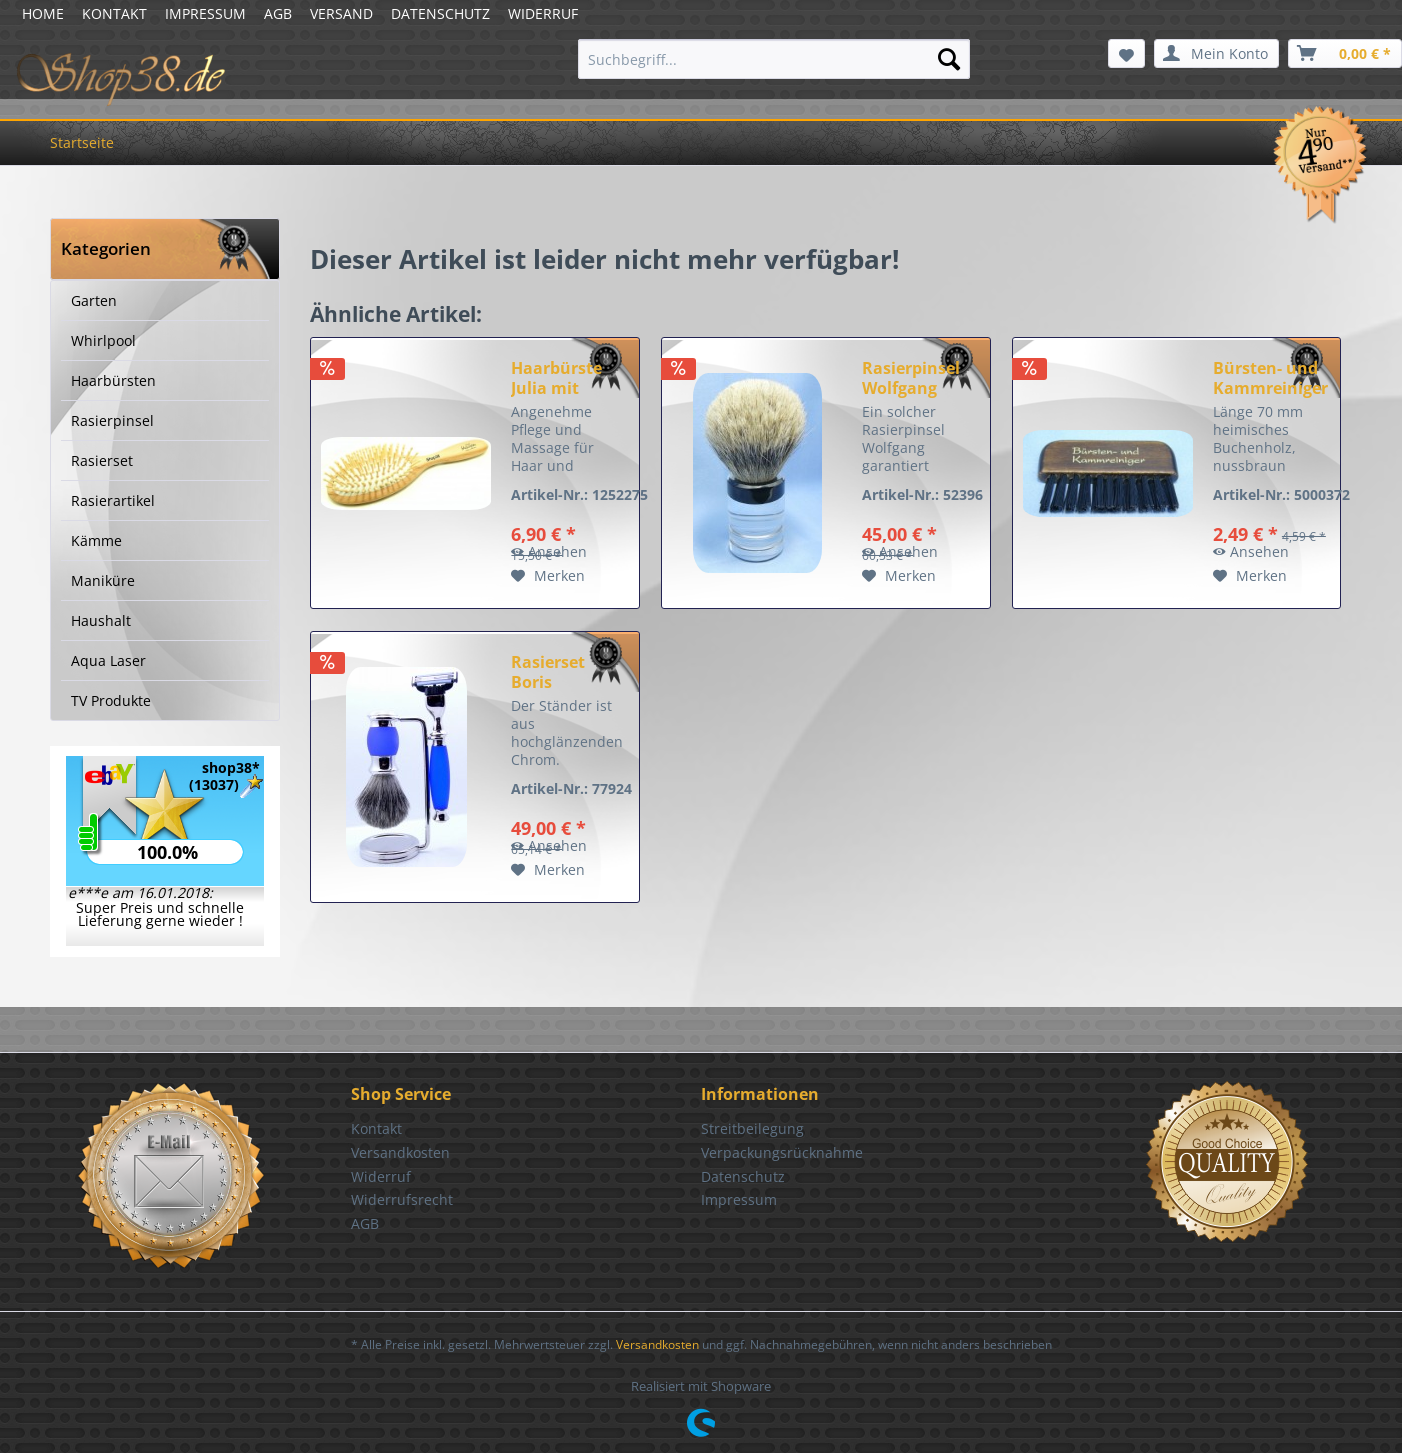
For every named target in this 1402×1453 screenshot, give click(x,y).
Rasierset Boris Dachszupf (553, 672)
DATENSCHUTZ (440, 13)
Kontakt (376, 1128)
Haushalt (101, 620)
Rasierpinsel (112, 420)
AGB (278, 13)
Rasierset (102, 460)
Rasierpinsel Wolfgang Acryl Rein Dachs (911, 378)
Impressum (739, 1199)
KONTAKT (114, 13)
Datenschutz (743, 1176)
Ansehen (549, 551)
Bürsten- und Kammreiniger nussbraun (1270, 378)
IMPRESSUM (205, 13)
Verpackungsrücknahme (782, 1152)
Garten (94, 300)
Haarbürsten (113, 380)
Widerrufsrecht (402, 1199)
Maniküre (103, 580)
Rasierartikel (113, 500)
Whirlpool (103, 340)
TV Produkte (111, 700)
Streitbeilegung (752, 1128)
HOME (43, 13)
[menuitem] (774, 59)
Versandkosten (400, 1152)
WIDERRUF (543, 13)
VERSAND (341, 13)
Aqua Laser (108, 660)
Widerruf (381, 1176)
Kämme (96, 540)
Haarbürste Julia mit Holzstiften (556, 378)
